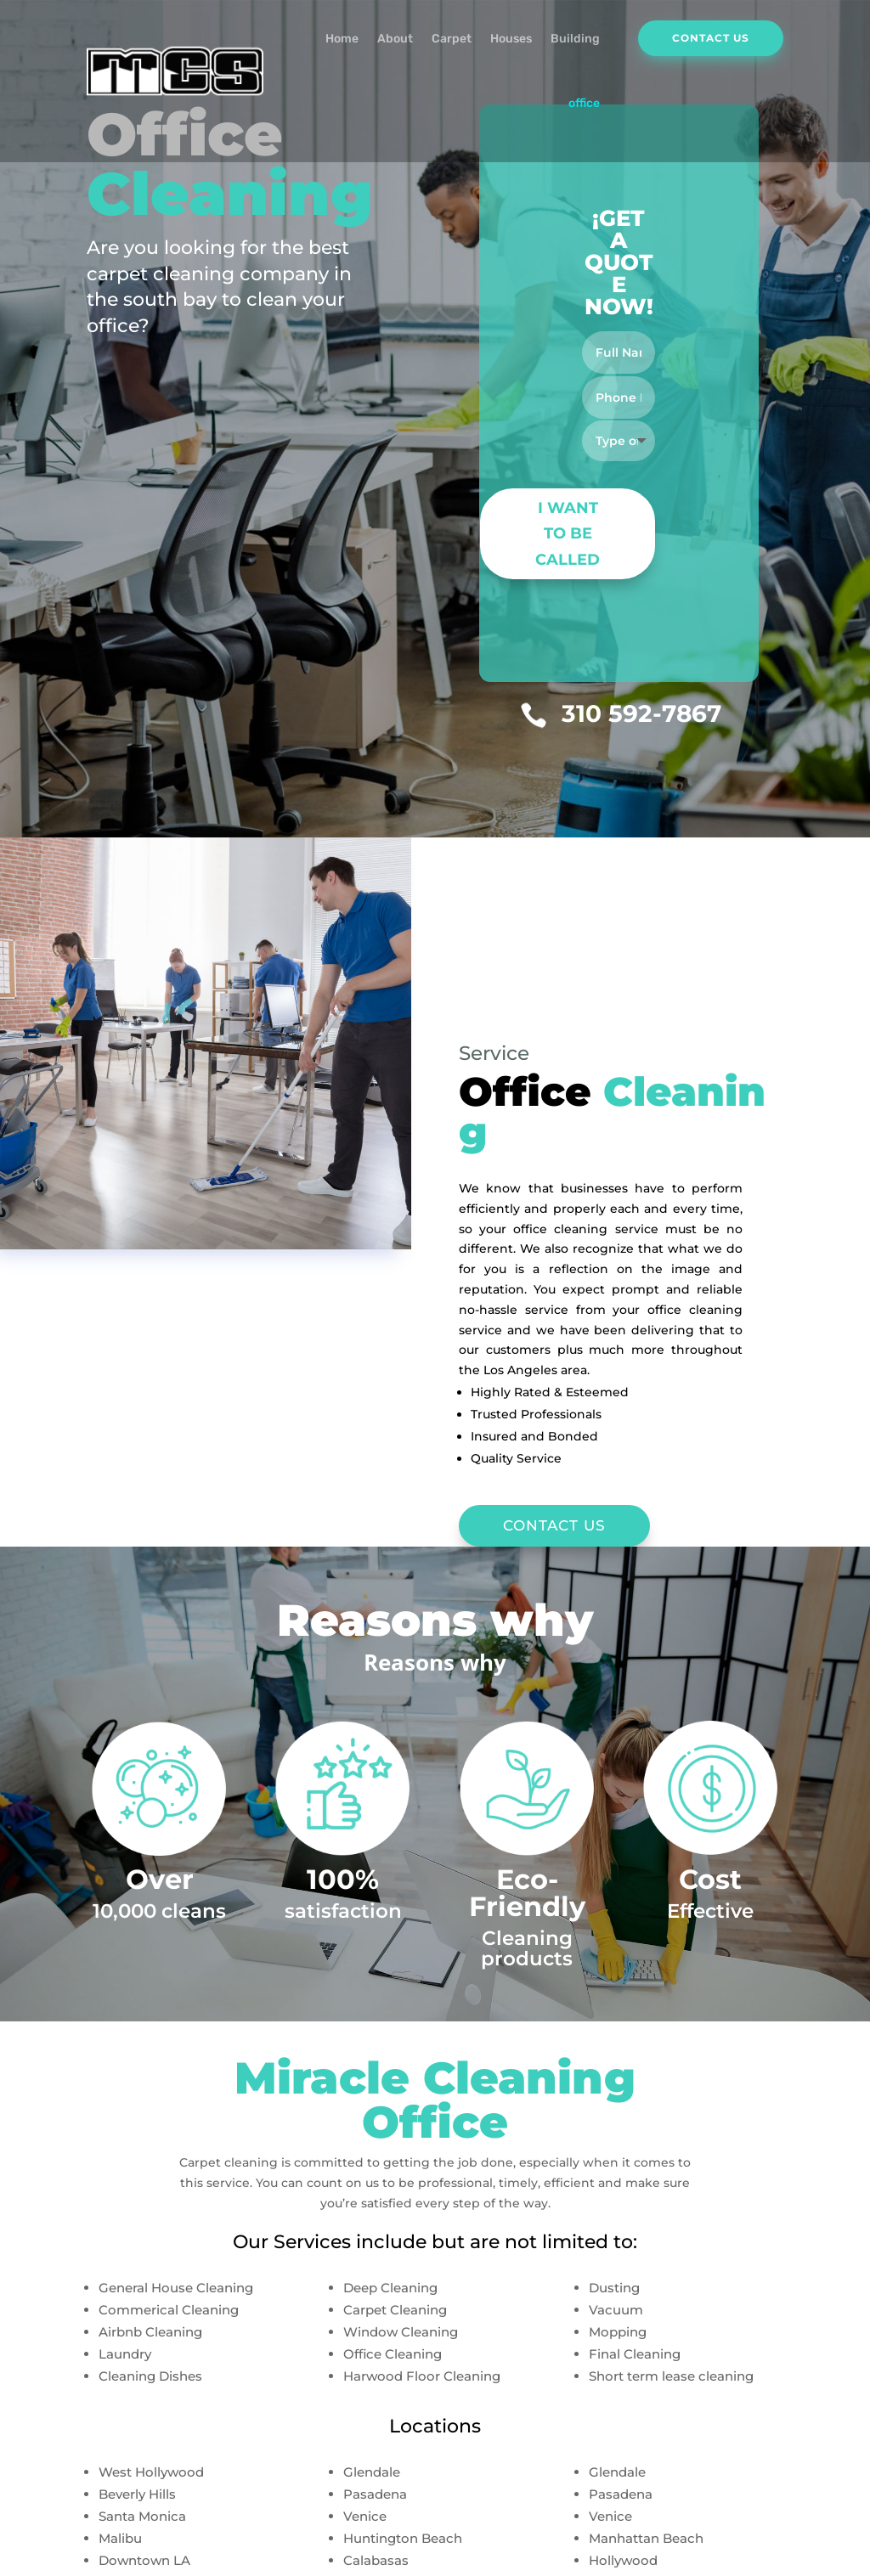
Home (342, 38)
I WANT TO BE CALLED (567, 534)
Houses (511, 38)
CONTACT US (554, 1525)
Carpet (452, 38)
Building (575, 38)
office (584, 103)
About (395, 38)
